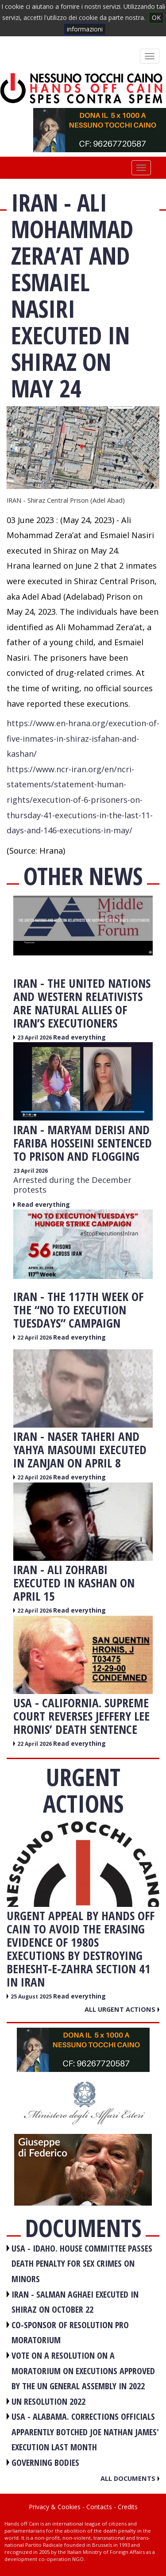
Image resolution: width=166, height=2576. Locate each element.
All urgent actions (122, 2009)
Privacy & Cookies (55, 2507)
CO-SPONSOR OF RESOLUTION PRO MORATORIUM (70, 2332)
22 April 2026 (35, 1337)
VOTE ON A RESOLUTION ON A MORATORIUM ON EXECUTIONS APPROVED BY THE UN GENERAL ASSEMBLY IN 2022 (83, 2370)
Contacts (99, 2507)
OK (156, 17)
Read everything (79, 1037)
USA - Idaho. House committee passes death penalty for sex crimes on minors (82, 2263)
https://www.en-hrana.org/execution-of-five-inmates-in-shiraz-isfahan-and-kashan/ (83, 738)
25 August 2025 (32, 1996)
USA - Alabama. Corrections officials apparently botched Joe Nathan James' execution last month (85, 2431)
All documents (129, 2478)
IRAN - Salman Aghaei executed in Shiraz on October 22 (75, 2302)
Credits (128, 2507)
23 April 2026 (35, 1037)
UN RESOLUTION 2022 (48, 2401)
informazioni (85, 29)
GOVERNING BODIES (45, 2462)
